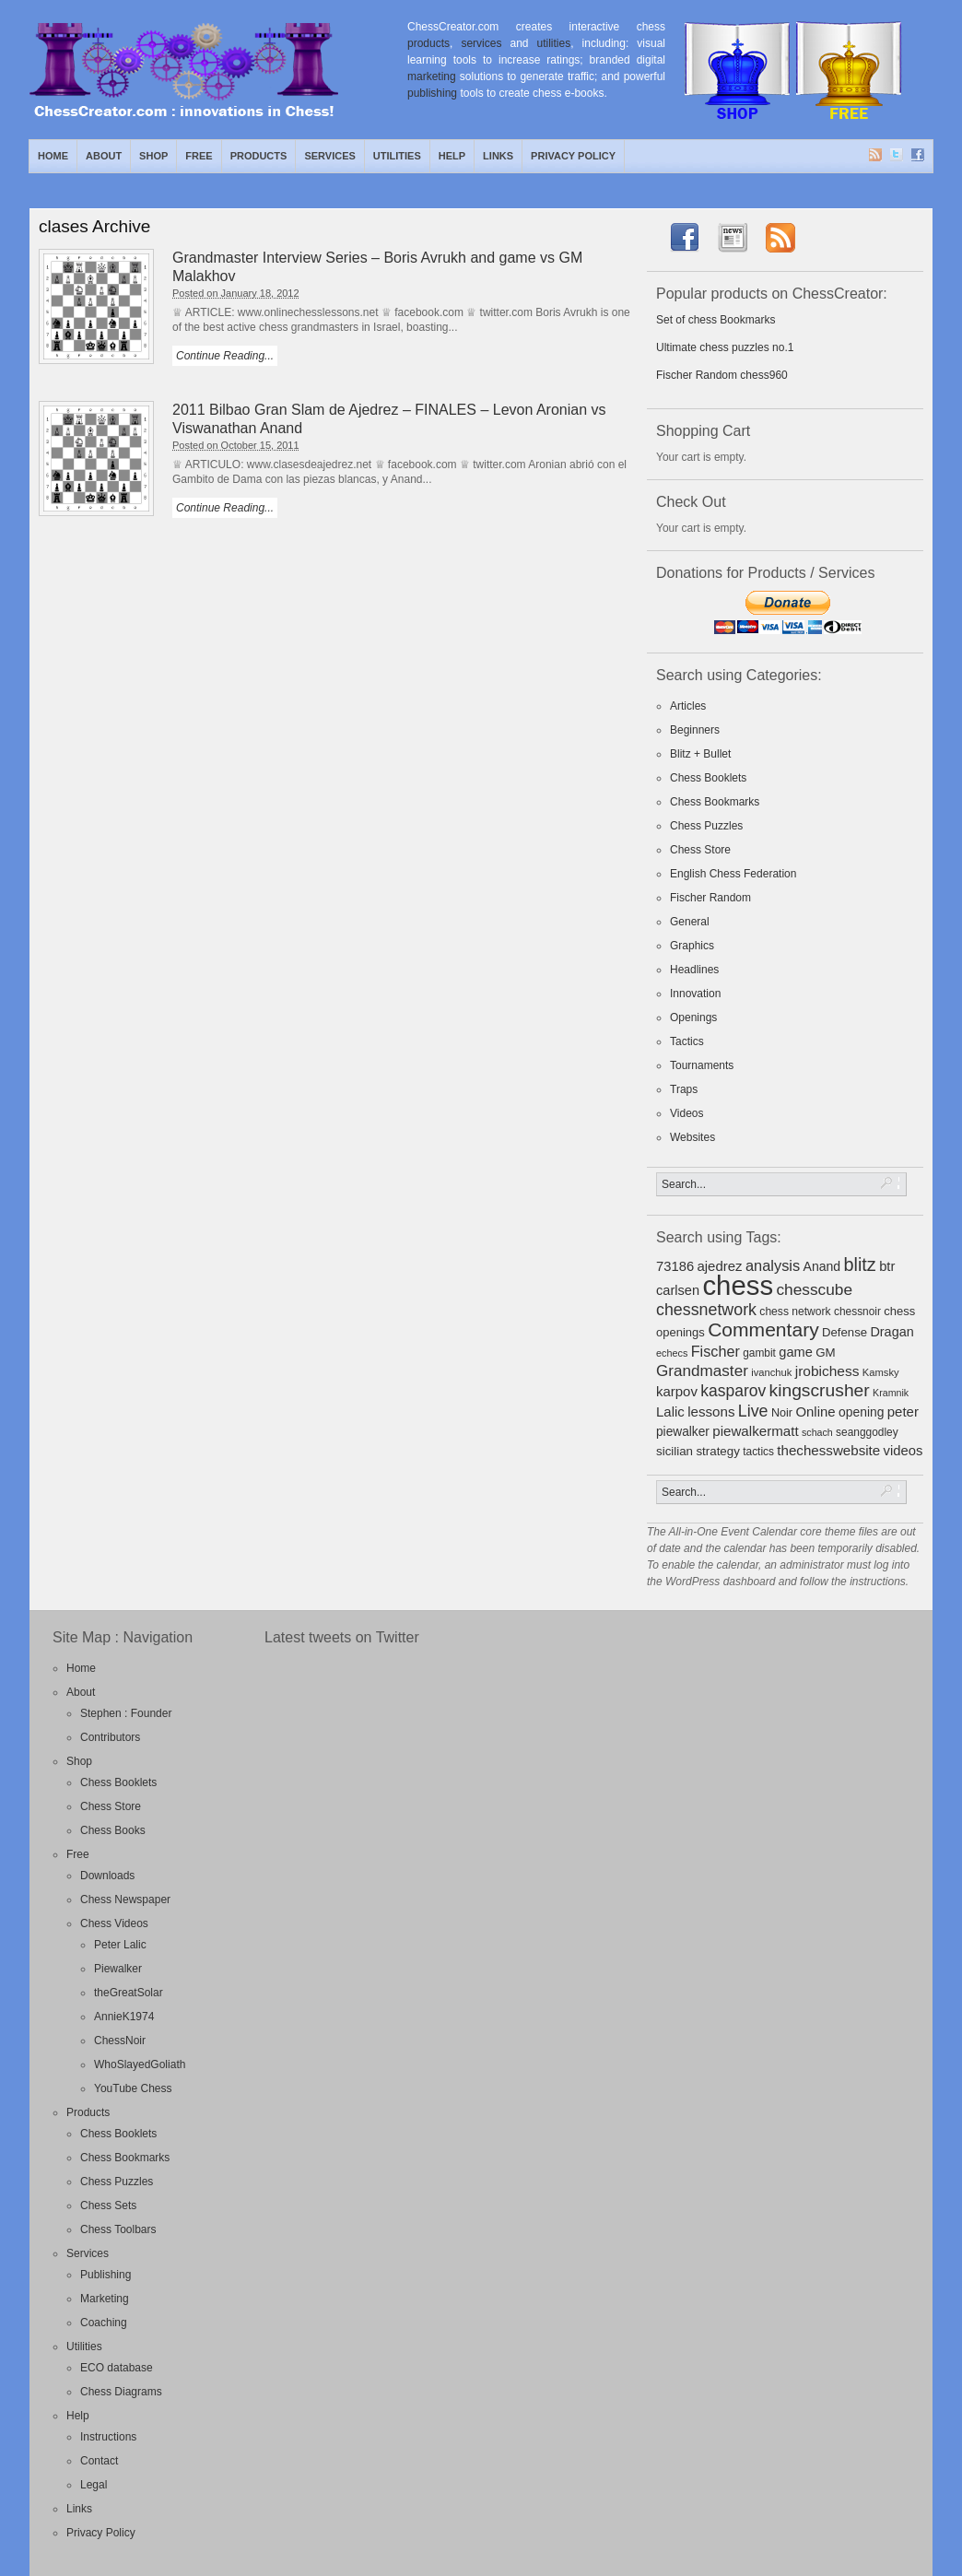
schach (817, 1432)
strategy (717, 1451)
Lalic (670, 1411)
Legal (93, 2484)
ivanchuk (771, 1372)
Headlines (694, 969)
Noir (781, 1412)
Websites (692, 1137)
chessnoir (857, 1311)
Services (329, 155)
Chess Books (113, 1830)
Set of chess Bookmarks (715, 319)
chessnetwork (706, 1309)
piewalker (683, 1432)
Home (53, 155)
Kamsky (880, 1372)
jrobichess (827, 1371)
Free (198, 155)
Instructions (108, 2436)
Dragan (891, 1331)
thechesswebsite (828, 1450)
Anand (822, 1266)
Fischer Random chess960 (722, 375)
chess (737, 1285)
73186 (675, 1266)
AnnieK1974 (124, 2016)
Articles (688, 706)
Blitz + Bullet (700, 753)
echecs (671, 1353)
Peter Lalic (120, 1944)
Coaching (103, 2322)
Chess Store (700, 849)
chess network (794, 1311)
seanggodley (867, 1432)
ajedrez (719, 1266)
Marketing (104, 2298)
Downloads (107, 1875)
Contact (99, 2460)
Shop (153, 155)
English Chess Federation (733, 873)
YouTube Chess (133, 2088)
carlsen (677, 1290)
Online (815, 1411)
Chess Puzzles (706, 825)
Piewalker (118, 1968)
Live (753, 1411)
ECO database (116, 2367)
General (690, 921)
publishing (432, 93)
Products (258, 155)
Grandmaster (702, 1371)
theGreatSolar (128, 1992)
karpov (677, 1391)
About (104, 155)
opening (861, 1412)
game (796, 1352)
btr (887, 1266)
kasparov (733, 1391)
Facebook (918, 155)
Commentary (763, 1329)
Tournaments (701, 1065)
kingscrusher (819, 1390)
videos (903, 1450)
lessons (710, 1411)
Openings (693, 1017)
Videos (686, 1113)
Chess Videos (114, 1923)
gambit (759, 1353)
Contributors (110, 1737)
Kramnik (891, 1392)
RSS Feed (876, 155)
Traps (684, 1089)
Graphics (692, 945)
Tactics (687, 1041)
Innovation (695, 993)
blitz (860, 1264)
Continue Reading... (225, 355)
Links (498, 155)
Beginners (695, 729)
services (481, 43)
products (428, 43)
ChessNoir (120, 2040)
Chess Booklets (708, 777)
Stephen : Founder (125, 1713)
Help (452, 155)
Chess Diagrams (121, 2391)
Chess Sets (108, 2205)
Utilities (397, 155)
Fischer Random (710, 897)
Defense (844, 1332)
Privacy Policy (573, 155)
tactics (758, 1451)
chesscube (814, 1289)
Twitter (897, 155)
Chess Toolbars (118, 2229)
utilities (554, 43)
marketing (431, 76)
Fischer (715, 1351)
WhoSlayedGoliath (139, 2064)
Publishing (105, 2274)
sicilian (674, 1451)
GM (825, 1352)
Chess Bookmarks (714, 801)
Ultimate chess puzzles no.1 (724, 347)
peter (903, 1411)
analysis (772, 1265)
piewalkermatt (755, 1431)
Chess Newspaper (125, 1899)
